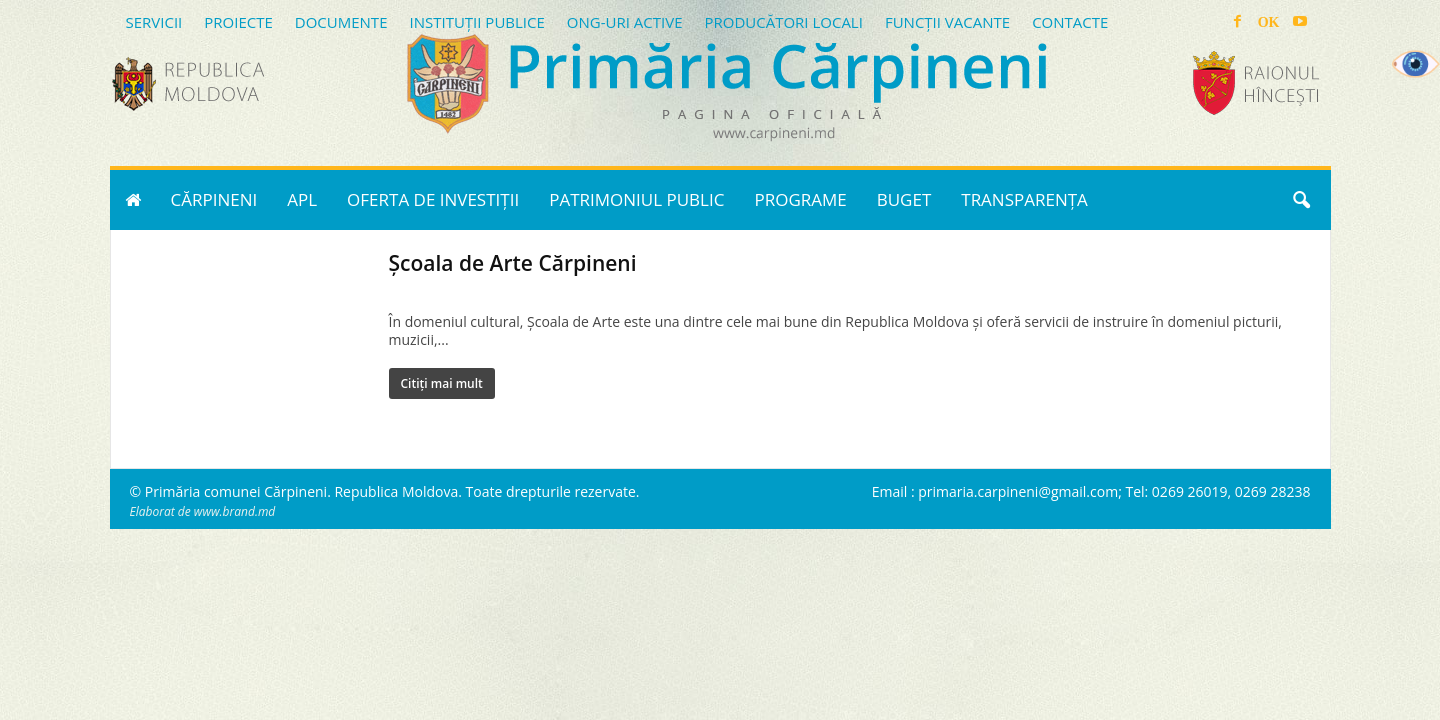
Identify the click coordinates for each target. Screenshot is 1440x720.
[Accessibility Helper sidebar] (1416, 64)
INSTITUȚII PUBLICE (476, 22)
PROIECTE (238, 22)
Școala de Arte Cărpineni (513, 263)
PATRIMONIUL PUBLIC (636, 199)
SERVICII (154, 22)
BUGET (904, 199)
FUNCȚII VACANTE (947, 22)
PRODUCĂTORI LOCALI (783, 22)
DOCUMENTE (341, 22)
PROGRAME (800, 199)
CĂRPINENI (214, 199)
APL (302, 199)
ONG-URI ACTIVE (625, 22)
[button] (1301, 200)
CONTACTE (1070, 22)
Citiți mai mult (442, 383)
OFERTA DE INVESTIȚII (433, 199)
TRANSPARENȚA (1024, 199)
